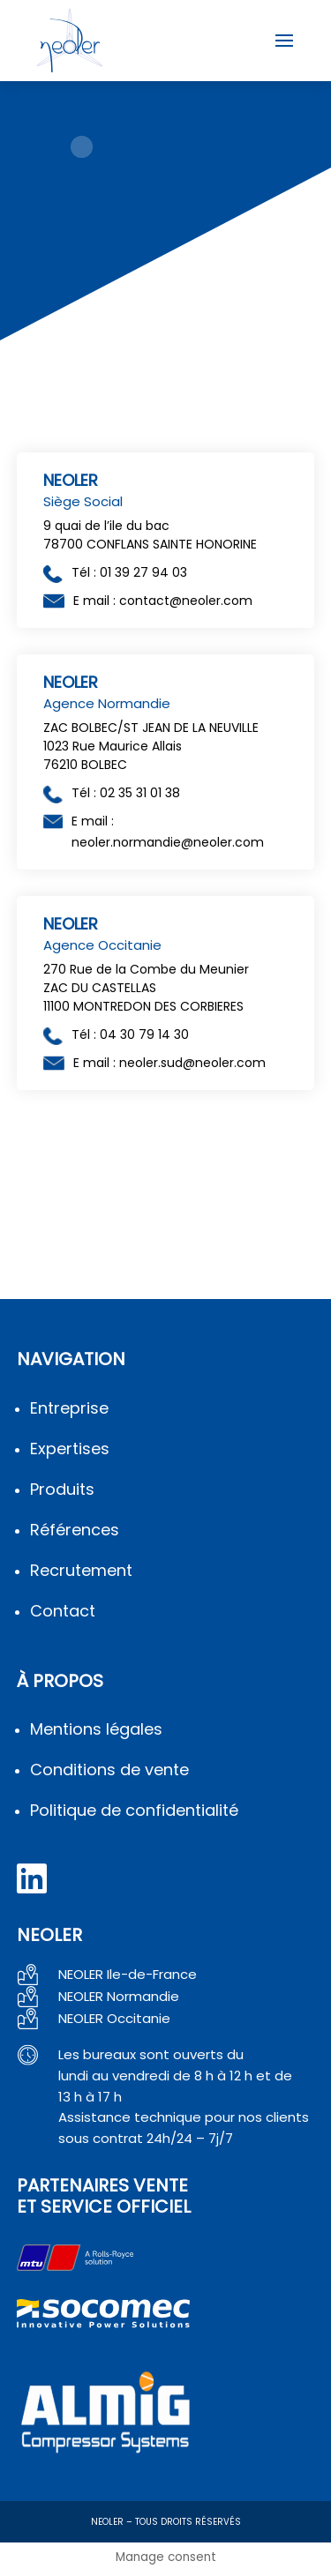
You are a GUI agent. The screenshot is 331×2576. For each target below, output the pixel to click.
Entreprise (69, 1408)
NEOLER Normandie (118, 1996)
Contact (62, 1611)
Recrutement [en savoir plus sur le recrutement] (81, 1570)
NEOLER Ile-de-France (127, 1974)
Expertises (69, 1448)
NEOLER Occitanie (114, 2018)
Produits (62, 1489)
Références (74, 1530)
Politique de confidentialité (134, 1810)
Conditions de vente (109, 1769)
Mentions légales (96, 1729)
